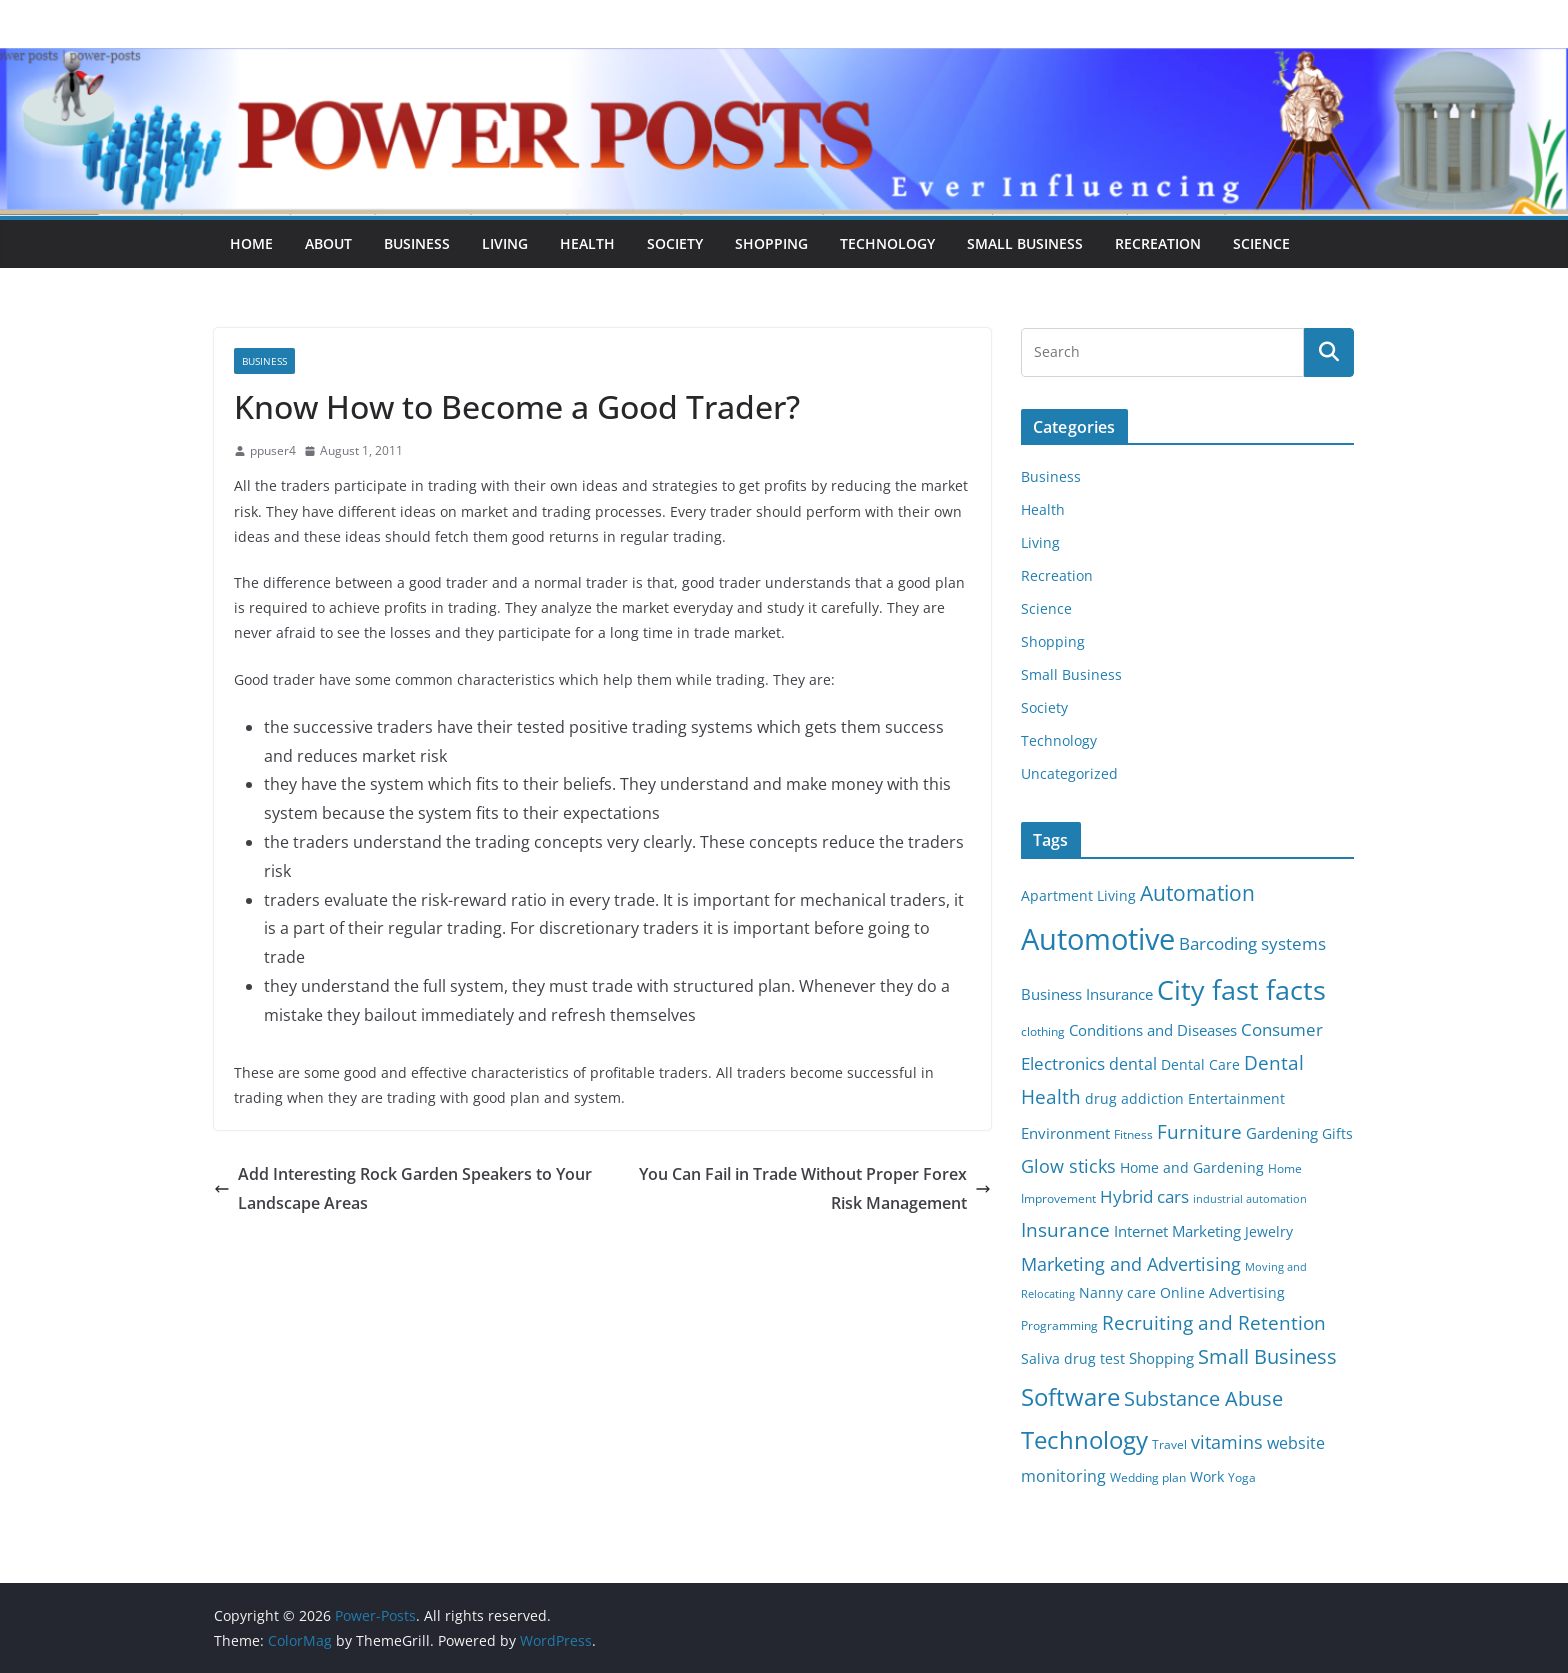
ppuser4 (273, 450)
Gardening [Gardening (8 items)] (1282, 1133)
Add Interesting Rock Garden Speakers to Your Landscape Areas (403, 1188)
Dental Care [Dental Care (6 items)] (1200, 1065)
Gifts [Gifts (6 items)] (1337, 1134)
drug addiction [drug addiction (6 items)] (1134, 1099)
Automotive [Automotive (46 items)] (1098, 939)
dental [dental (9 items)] (1133, 1063)
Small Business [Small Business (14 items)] (1267, 1356)
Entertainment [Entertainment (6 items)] (1236, 1099)
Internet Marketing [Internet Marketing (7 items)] (1177, 1231)
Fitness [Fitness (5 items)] (1133, 1134)
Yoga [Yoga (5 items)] (1242, 1477)
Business (417, 243)
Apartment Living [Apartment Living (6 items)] (1078, 896)
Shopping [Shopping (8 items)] (1161, 1358)
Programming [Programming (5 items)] (1059, 1325)
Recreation (1158, 243)
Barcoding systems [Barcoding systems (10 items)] (1252, 943)
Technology (887, 243)
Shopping (771, 243)
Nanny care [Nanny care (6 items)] (1117, 1293)
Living (505, 243)
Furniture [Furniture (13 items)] (1199, 1131)
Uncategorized (1069, 773)
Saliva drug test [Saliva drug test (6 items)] (1073, 1359)
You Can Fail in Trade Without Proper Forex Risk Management (815, 1188)
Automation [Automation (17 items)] (1197, 892)
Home (251, 243)
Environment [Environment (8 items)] (1065, 1133)
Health (587, 243)
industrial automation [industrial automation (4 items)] (1250, 1199)
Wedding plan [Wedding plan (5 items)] (1148, 1477)
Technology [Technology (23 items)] (1084, 1440)
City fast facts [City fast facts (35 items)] (1241, 989)
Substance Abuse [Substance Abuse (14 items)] (1203, 1398)
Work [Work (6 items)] (1207, 1477)
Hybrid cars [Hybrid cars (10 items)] (1144, 1196)
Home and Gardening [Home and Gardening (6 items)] (1192, 1168)
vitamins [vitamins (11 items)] (1227, 1442)
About (328, 243)
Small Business (1025, 243)
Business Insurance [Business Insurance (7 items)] (1087, 994)
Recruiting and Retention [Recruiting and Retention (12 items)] (1214, 1322)
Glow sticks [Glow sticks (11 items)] (1068, 1166)
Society (675, 243)
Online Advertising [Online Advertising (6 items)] (1222, 1293)
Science (1261, 243)
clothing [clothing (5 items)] (1043, 1031)
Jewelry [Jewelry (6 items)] (1269, 1232)
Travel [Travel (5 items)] (1169, 1444)
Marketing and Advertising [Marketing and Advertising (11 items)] (1131, 1264)
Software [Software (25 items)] (1070, 1396)
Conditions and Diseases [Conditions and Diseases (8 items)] (1153, 1030)
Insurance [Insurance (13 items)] (1065, 1229)
